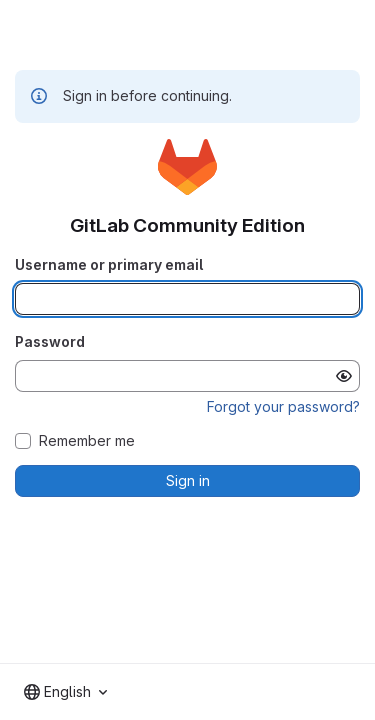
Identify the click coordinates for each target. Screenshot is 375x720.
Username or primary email (109, 264)
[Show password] (344, 376)
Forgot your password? (283, 406)
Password (50, 341)
